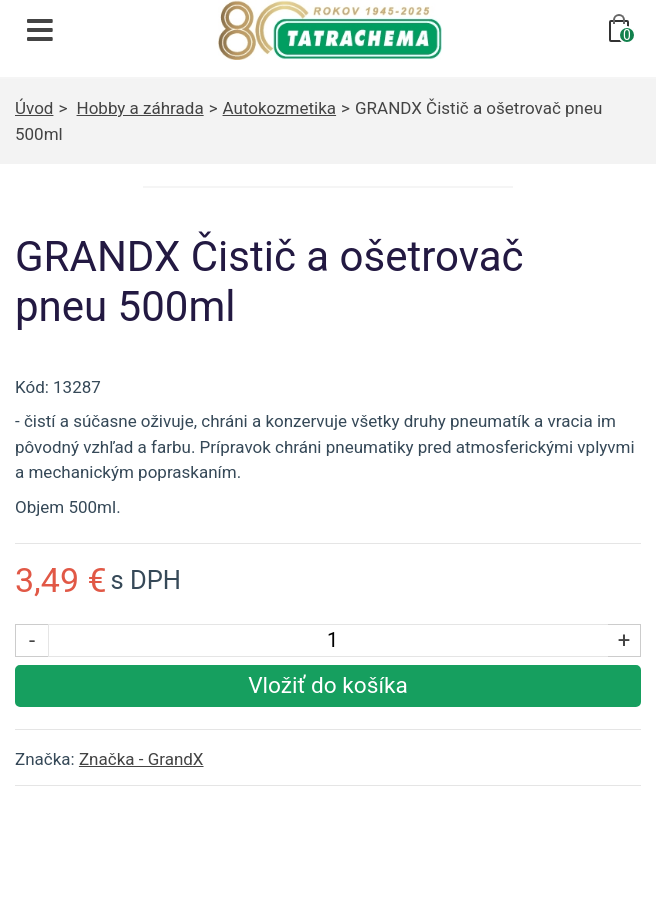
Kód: (32, 387)
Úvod (34, 108)
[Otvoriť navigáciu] (40, 30)
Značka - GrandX (141, 759)
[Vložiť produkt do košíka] (328, 686)
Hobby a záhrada (140, 108)
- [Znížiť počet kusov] (32, 640)
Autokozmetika (280, 108)
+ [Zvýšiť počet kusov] (624, 640)
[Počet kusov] (332, 640)
